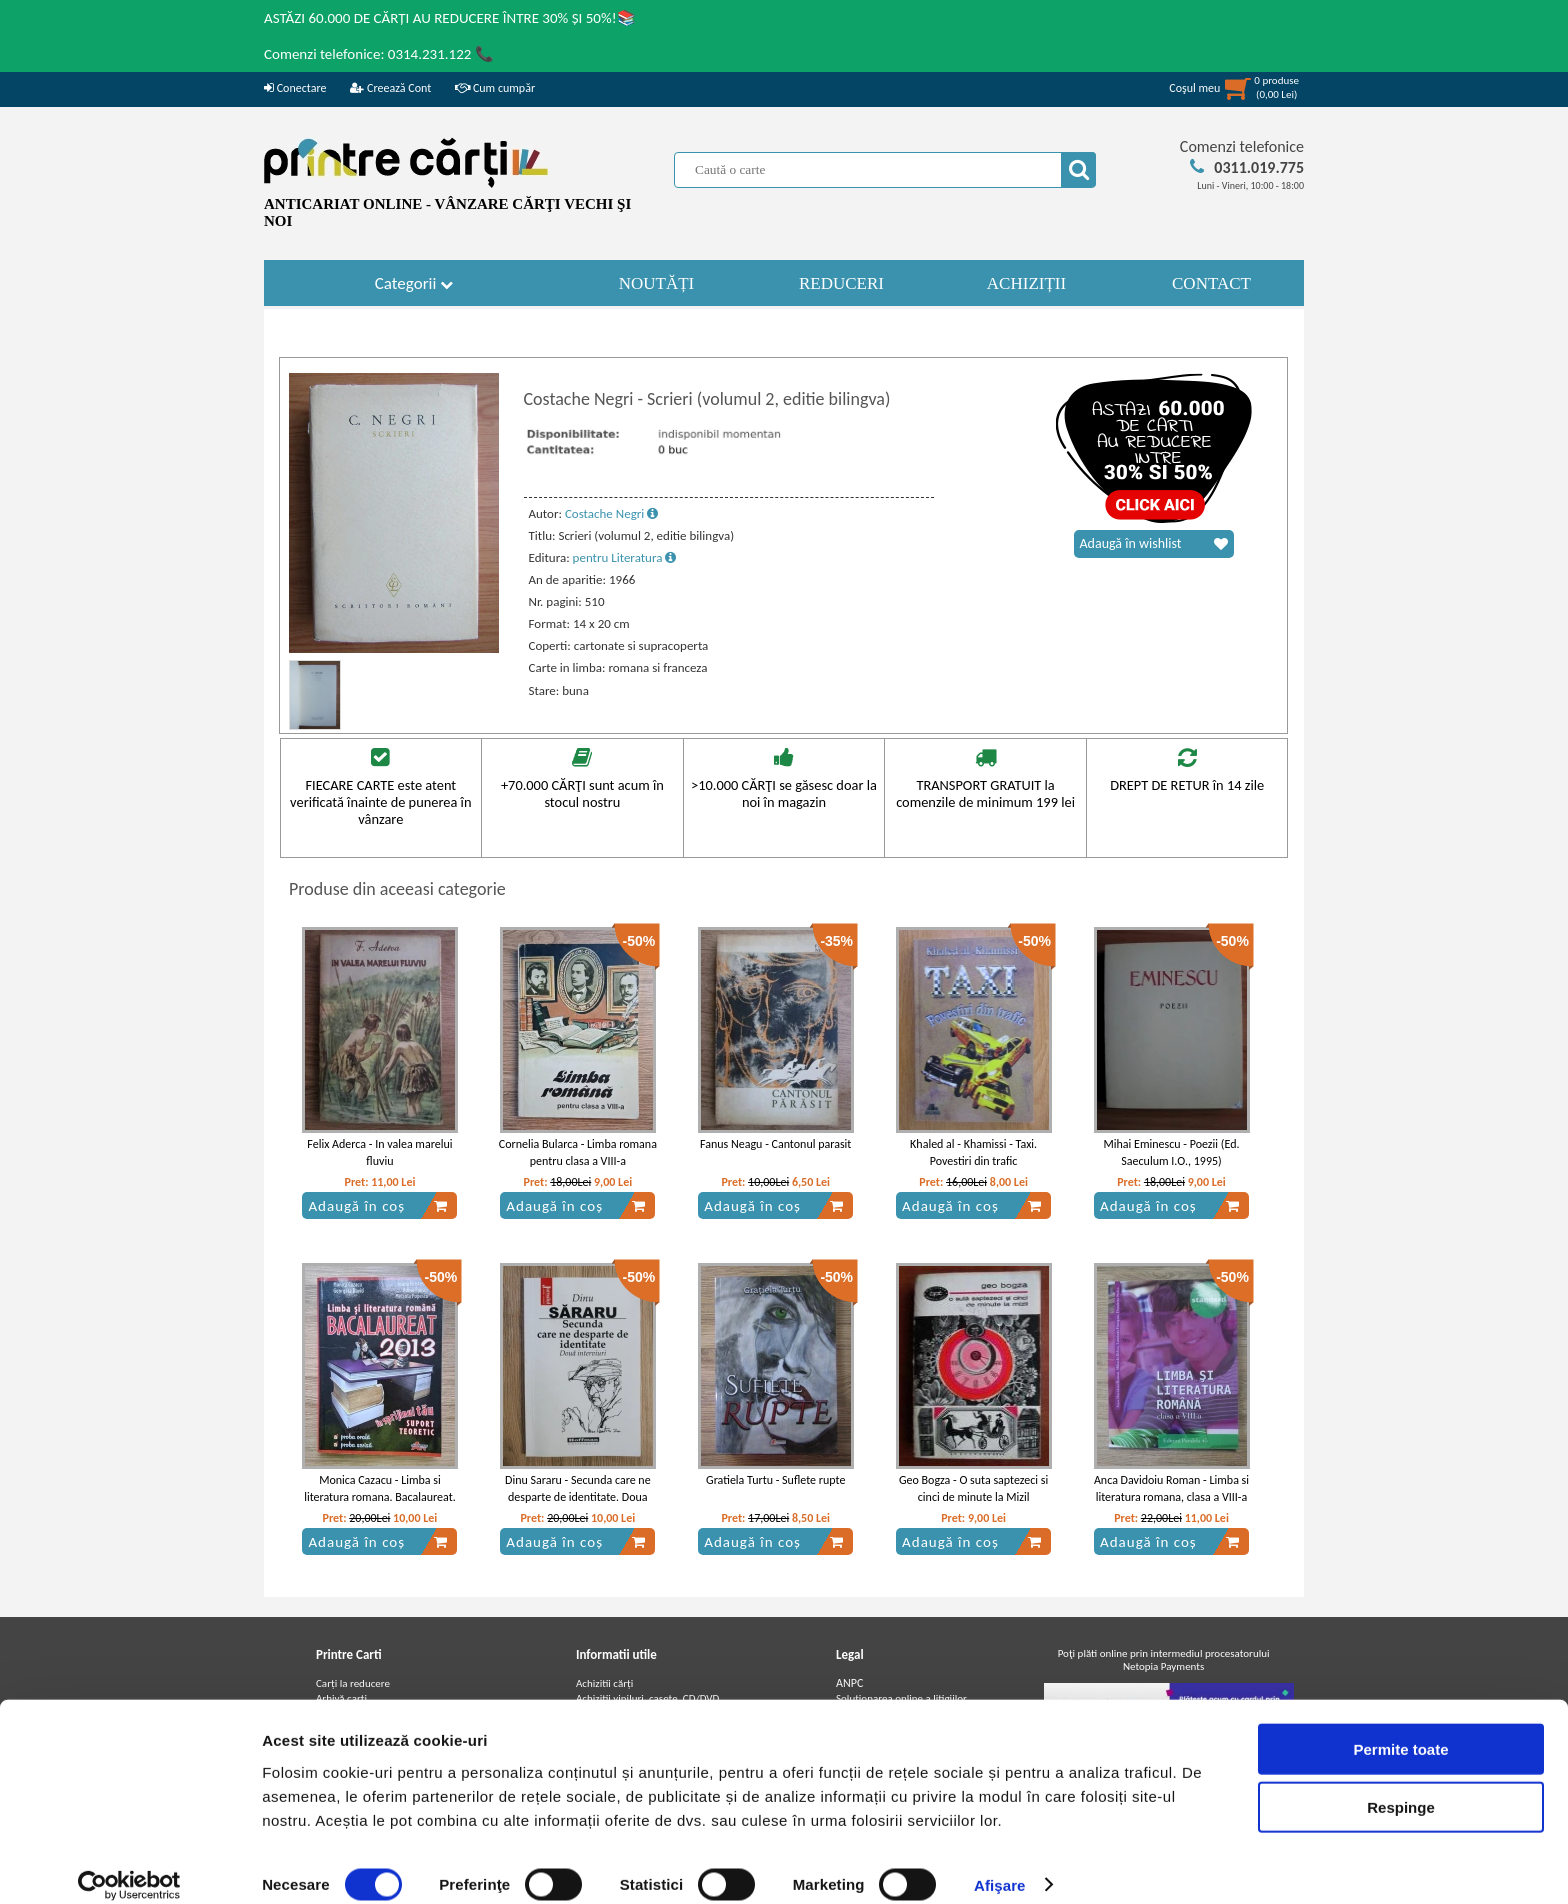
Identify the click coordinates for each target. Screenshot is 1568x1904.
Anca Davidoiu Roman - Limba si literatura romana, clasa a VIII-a (1171, 1488)
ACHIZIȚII (1026, 283)
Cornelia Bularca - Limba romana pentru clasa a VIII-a (578, 1152)
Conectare (295, 88)
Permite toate (1400, 1728)
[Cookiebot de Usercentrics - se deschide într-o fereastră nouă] (129, 1865)
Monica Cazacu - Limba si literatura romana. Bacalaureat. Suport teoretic (380, 1497)
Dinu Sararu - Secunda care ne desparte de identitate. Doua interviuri (578, 1497)
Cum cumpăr (495, 88)
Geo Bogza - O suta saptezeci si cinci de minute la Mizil (973, 1488)
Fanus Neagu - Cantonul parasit (775, 1144)
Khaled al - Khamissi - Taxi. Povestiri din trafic (973, 1152)
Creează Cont (390, 88)
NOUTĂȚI (657, 283)
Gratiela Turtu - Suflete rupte (775, 1480)
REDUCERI (841, 283)
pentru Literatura (625, 557)
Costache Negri (611, 513)
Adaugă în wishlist (1154, 544)
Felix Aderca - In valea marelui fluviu (379, 1152)
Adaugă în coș (378, 1206)
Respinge (1401, 1787)
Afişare (1000, 1864)
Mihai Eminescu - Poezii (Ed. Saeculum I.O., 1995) (1172, 1152)
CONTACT (1211, 283)
